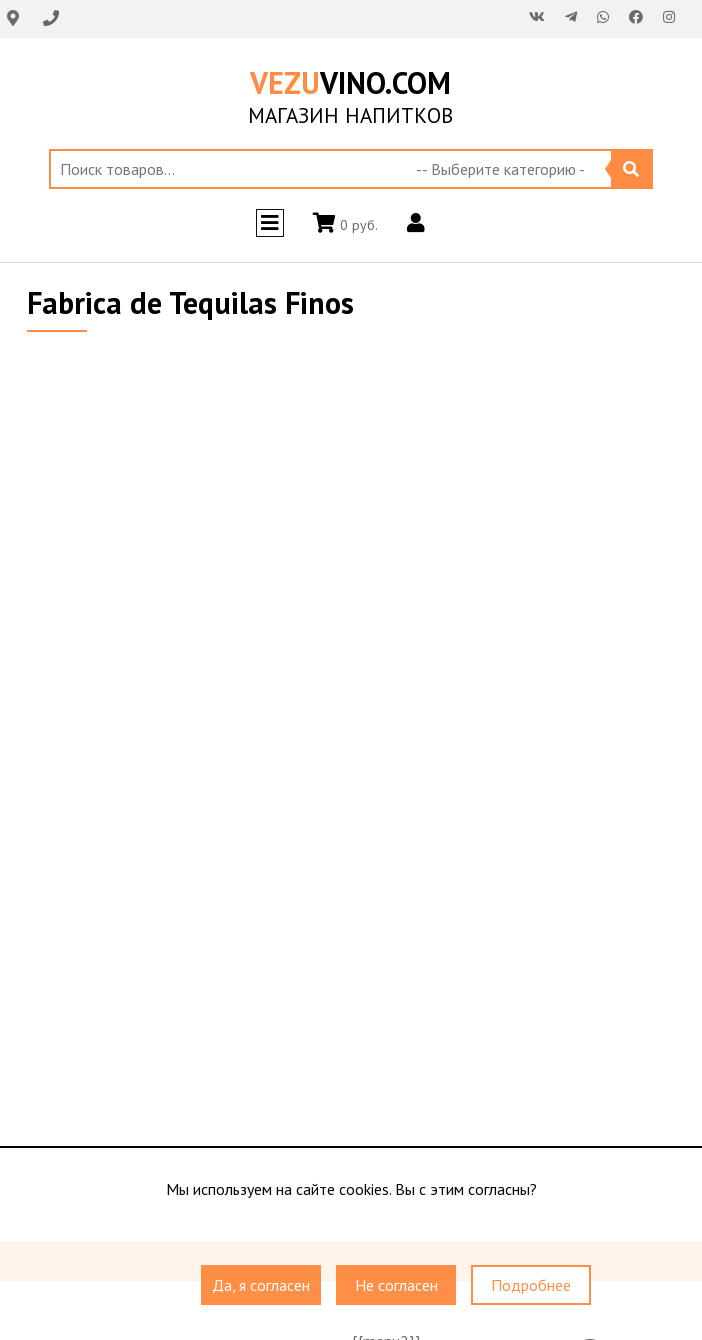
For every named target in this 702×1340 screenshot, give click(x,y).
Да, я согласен (261, 1285)
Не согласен (396, 1285)
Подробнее (531, 1285)
